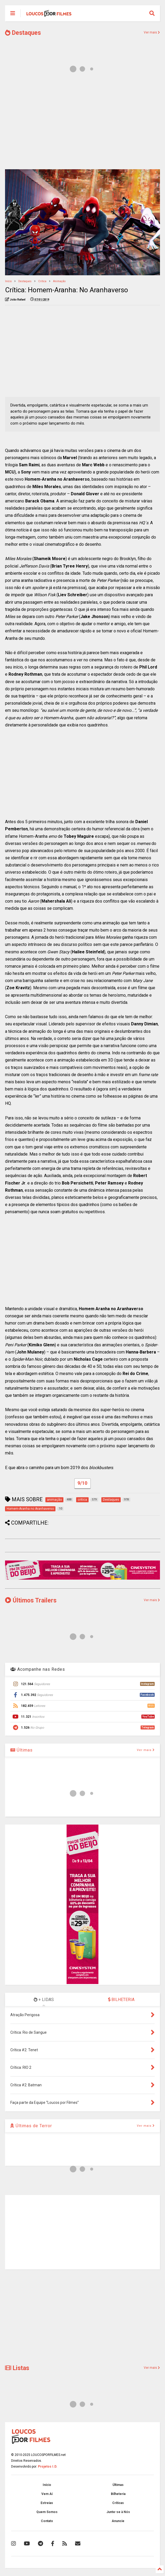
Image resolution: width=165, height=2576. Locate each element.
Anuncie (118, 2521)
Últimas (21, 1750)
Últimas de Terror (31, 2125)
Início (8, 281)
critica (42, 281)
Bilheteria (118, 2494)
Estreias (47, 2503)
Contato (47, 2521)
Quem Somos (47, 2512)
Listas (17, 2368)
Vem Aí (47, 2494)
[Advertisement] (82, 124)
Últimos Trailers (31, 1600)
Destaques (23, 32)
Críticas (118, 2503)
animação (59, 281)
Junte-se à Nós (118, 2512)
